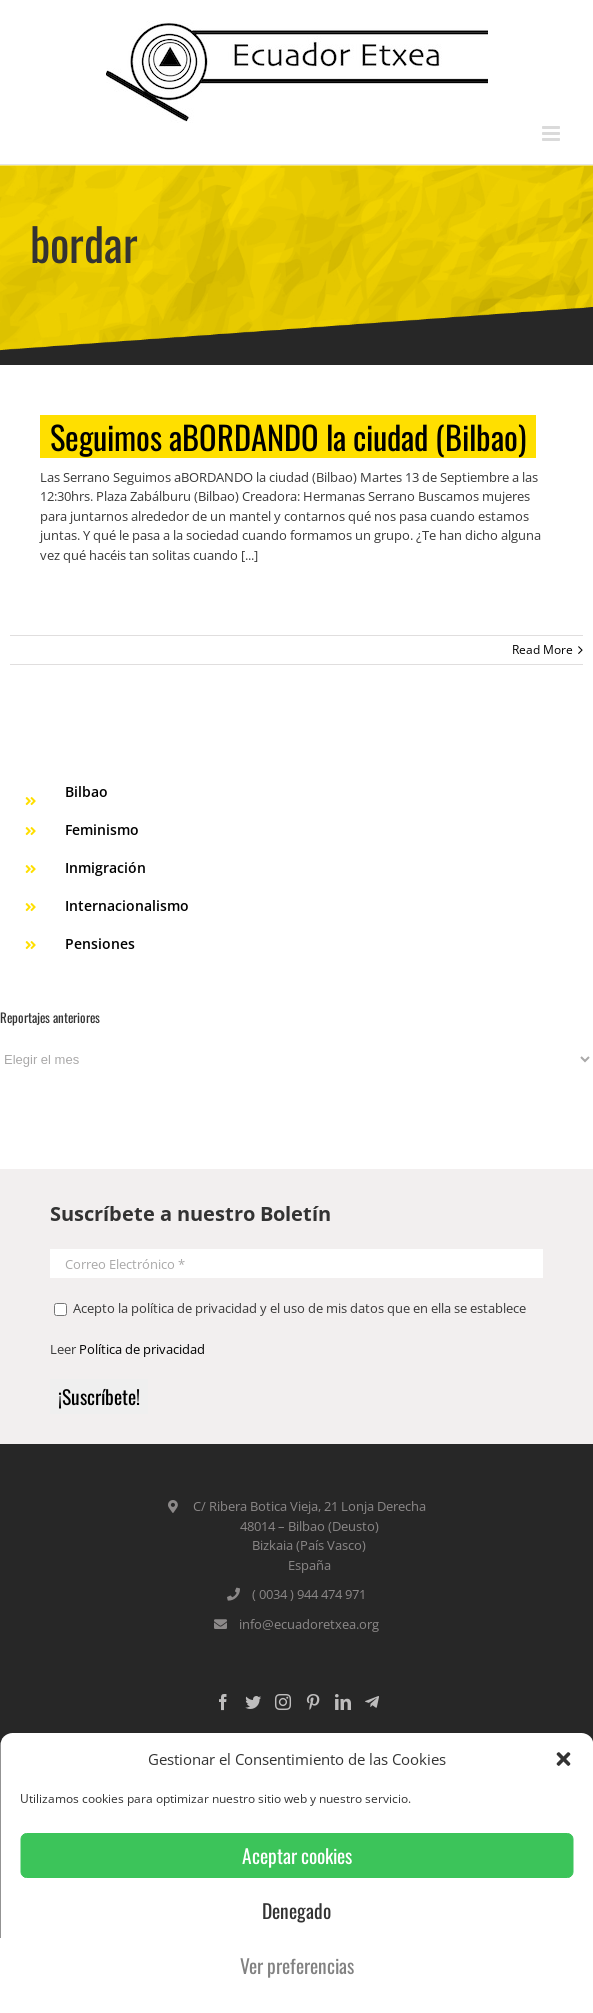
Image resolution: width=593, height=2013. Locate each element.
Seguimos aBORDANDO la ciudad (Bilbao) (288, 436)
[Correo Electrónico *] (296, 1263)
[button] (563, 1759)
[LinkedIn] (343, 1702)
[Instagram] (283, 1702)
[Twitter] (253, 1702)
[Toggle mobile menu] (552, 133)
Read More (542, 649)
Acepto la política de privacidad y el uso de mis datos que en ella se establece (290, 1308)
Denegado (296, 1910)
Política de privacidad (142, 1349)
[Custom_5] (372, 1702)
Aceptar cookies (297, 1855)
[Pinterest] (313, 1702)
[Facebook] (223, 1702)
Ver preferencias (297, 1965)
